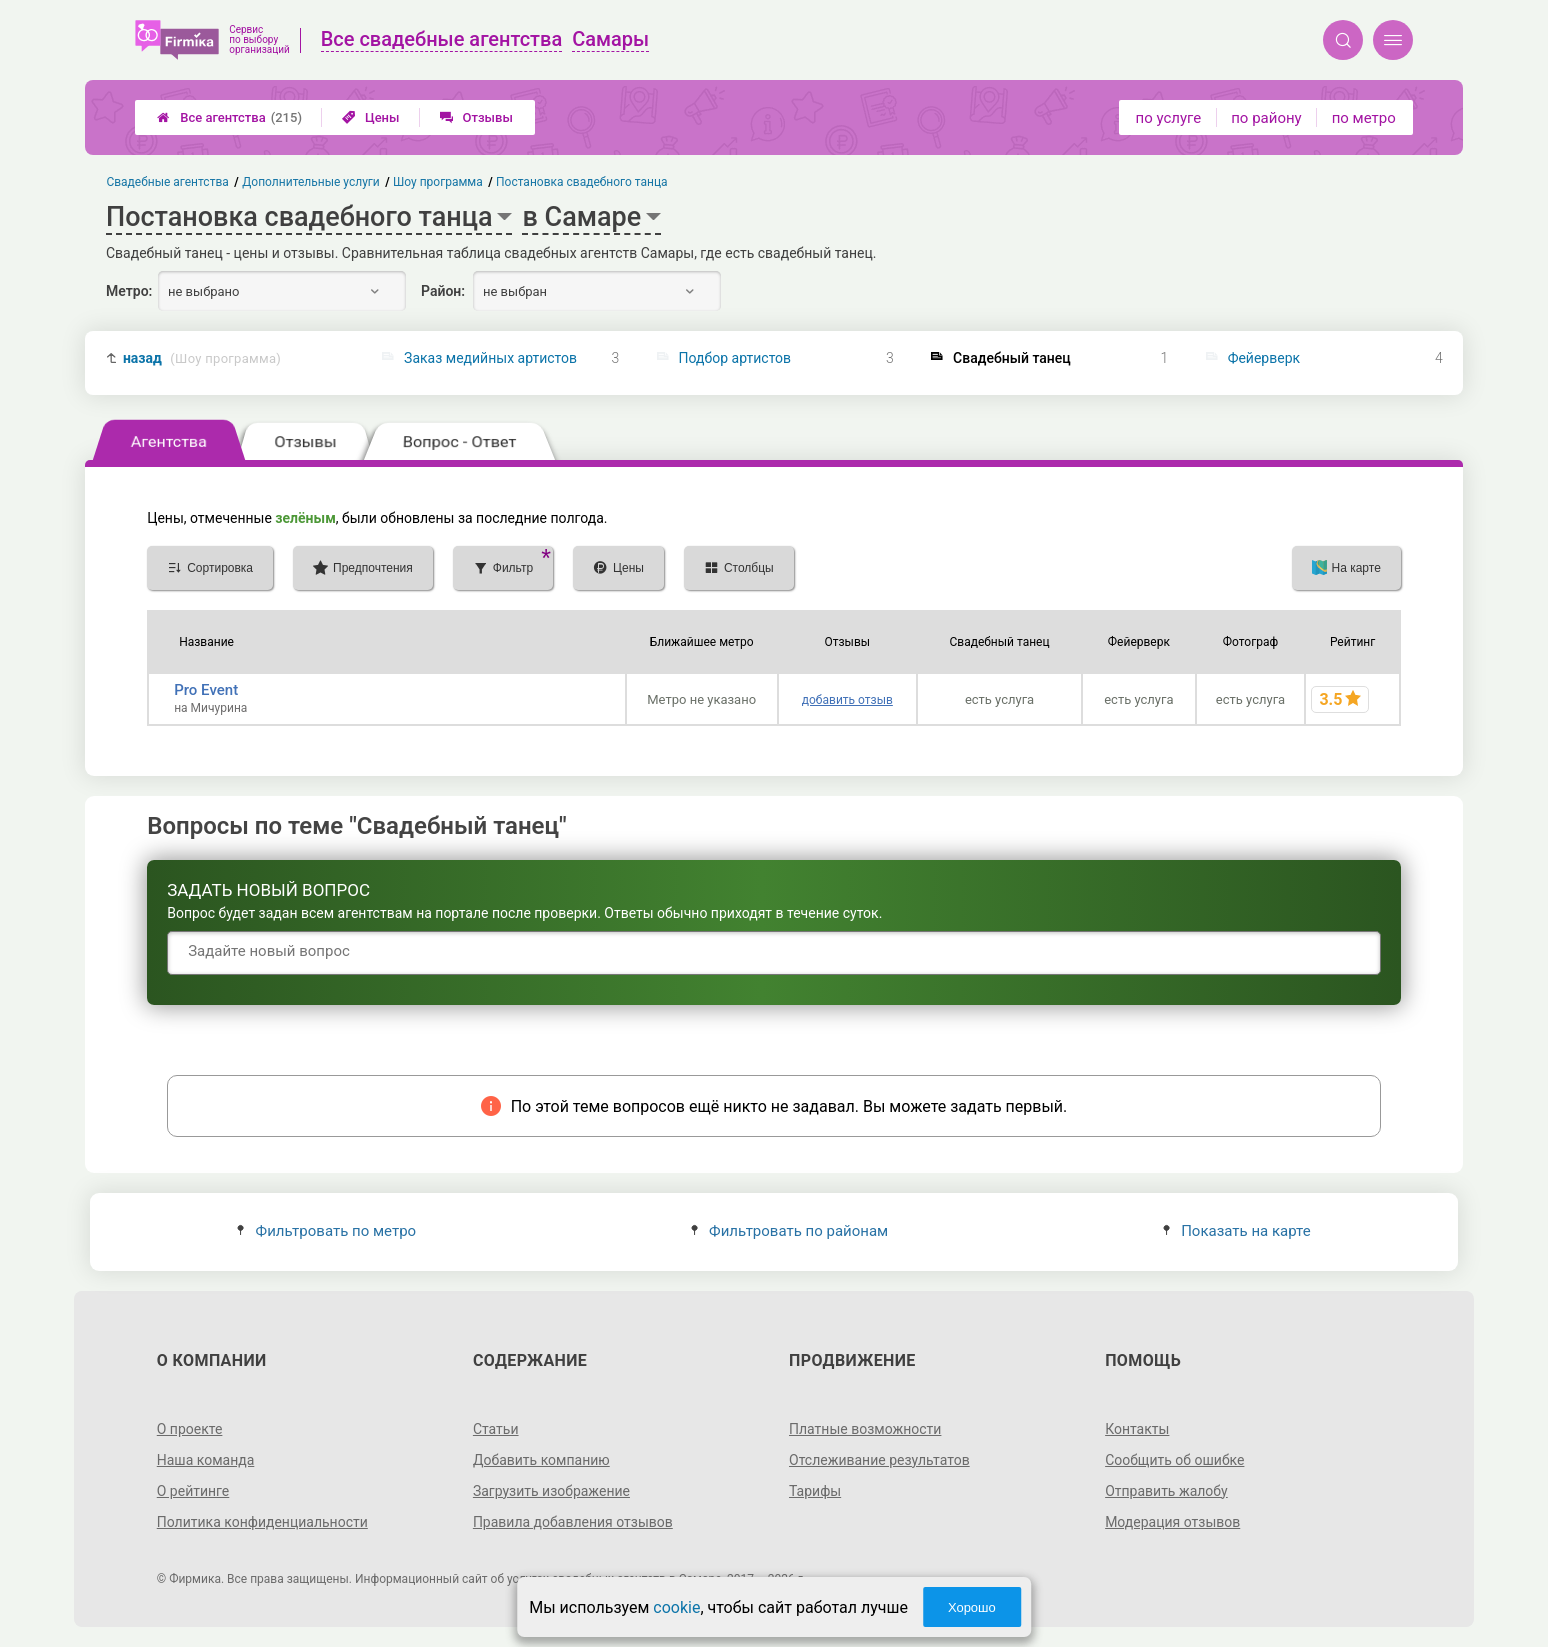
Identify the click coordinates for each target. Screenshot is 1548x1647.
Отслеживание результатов (879, 1460)
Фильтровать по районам (789, 1231)
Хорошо (972, 1607)
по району (1266, 118)
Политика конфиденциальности (262, 1522)
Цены (371, 117)
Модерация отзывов (1172, 1522)
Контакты (1137, 1429)
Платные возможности (865, 1429)
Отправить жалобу (1166, 1491)
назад (202, 358)
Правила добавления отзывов (573, 1522)
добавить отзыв (847, 700)
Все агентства (229, 117)
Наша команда (206, 1460)
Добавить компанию (541, 1460)
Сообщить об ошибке (1174, 1460)
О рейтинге (193, 1491)
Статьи (496, 1429)
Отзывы (476, 117)
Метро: (129, 291)
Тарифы (815, 1491)
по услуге (1169, 118)
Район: (443, 291)
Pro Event (206, 690)
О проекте (190, 1429)
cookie (676, 1607)
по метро (1364, 118)
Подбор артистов (735, 358)
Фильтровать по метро (326, 1231)
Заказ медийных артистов (490, 358)
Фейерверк (1264, 358)
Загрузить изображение (551, 1491)
